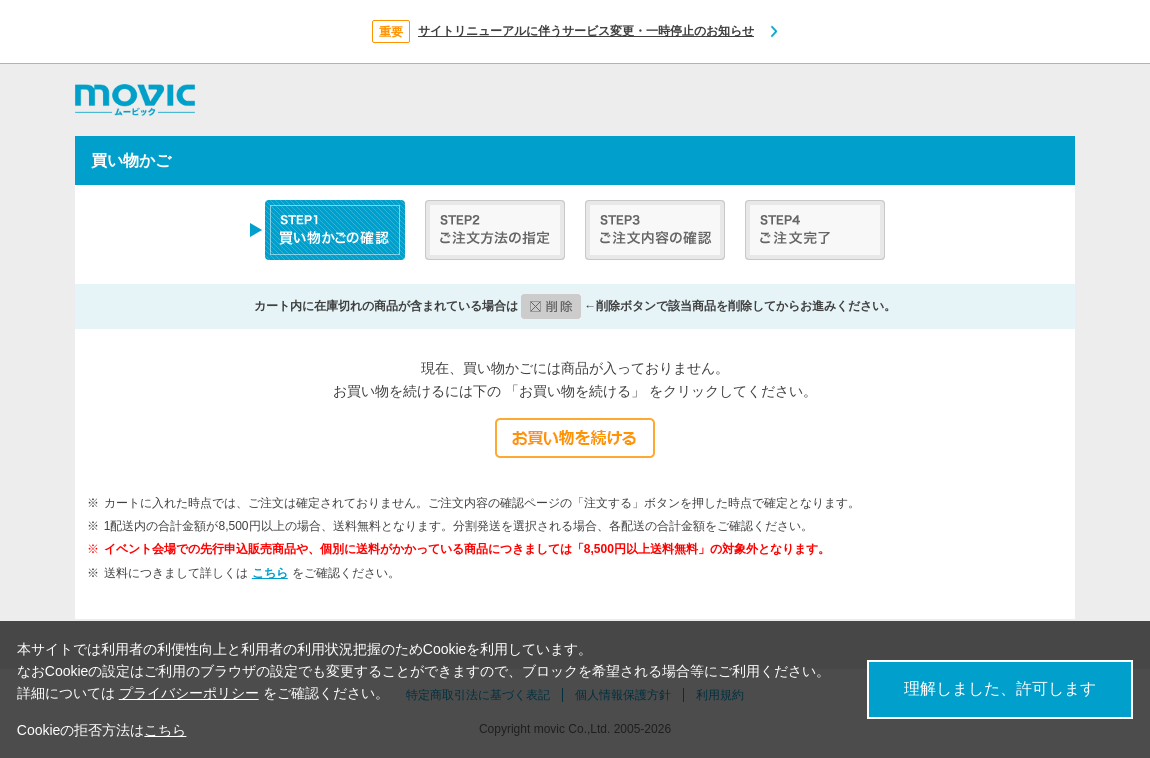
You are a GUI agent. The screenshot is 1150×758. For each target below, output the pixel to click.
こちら (270, 573)
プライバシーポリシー (189, 693)
